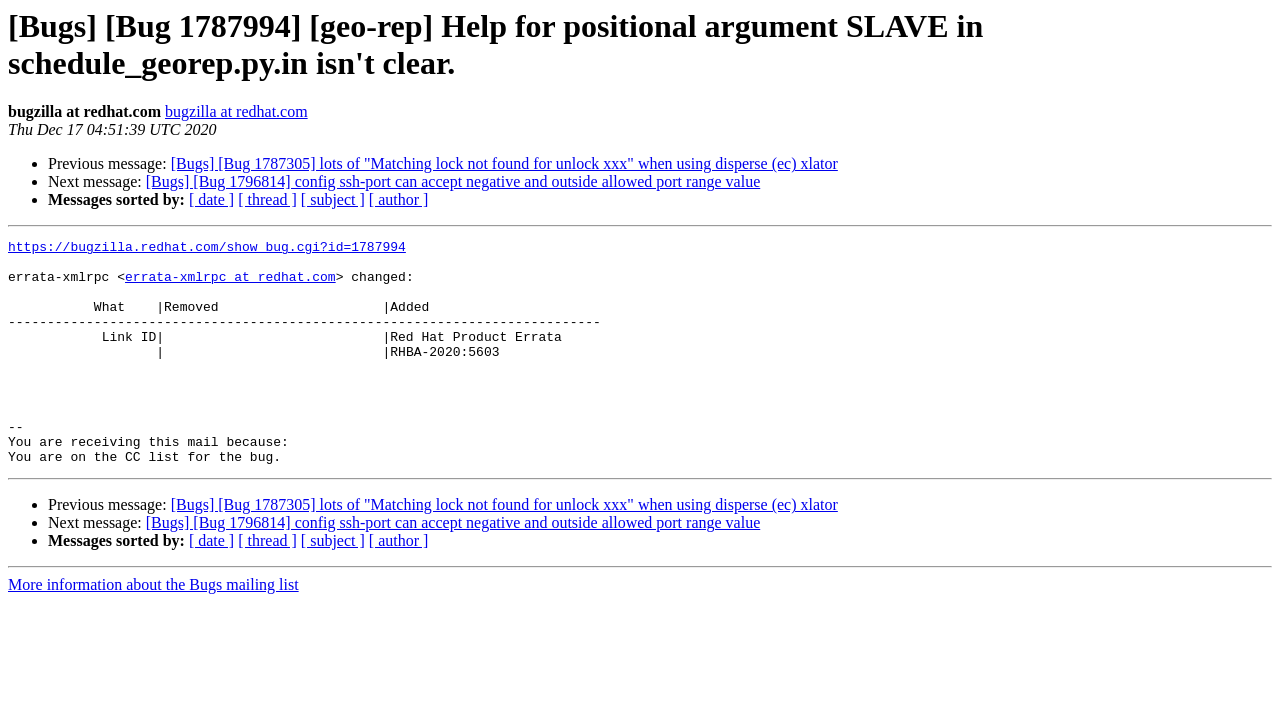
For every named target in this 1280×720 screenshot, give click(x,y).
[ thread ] (267, 199)
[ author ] (399, 199)
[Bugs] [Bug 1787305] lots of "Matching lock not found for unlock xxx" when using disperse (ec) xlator (504, 163)
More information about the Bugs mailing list (153, 629)
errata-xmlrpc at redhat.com (230, 285)
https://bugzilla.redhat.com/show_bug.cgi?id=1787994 (207, 249)
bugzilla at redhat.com (236, 111)
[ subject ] (333, 199)
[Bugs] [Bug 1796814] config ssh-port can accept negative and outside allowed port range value (453, 181)
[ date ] (211, 199)
